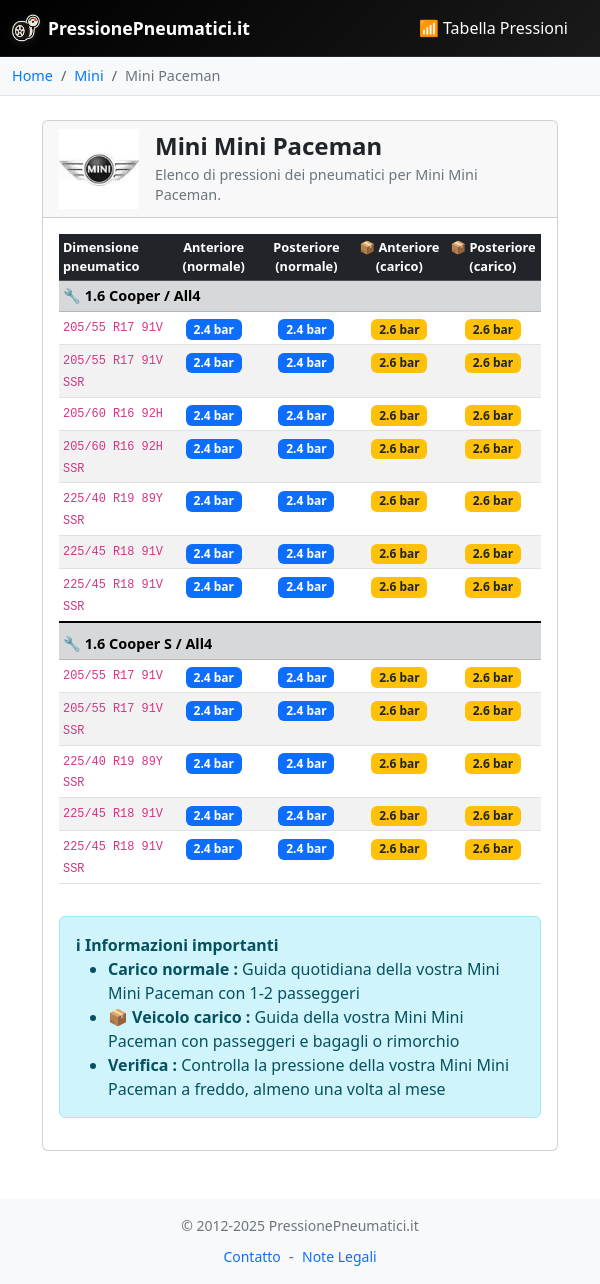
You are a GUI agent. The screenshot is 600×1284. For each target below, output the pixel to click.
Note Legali (339, 1256)
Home (32, 75)
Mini (88, 75)
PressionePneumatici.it (131, 28)
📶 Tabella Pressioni (493, 28)
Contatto (251, 1256)
